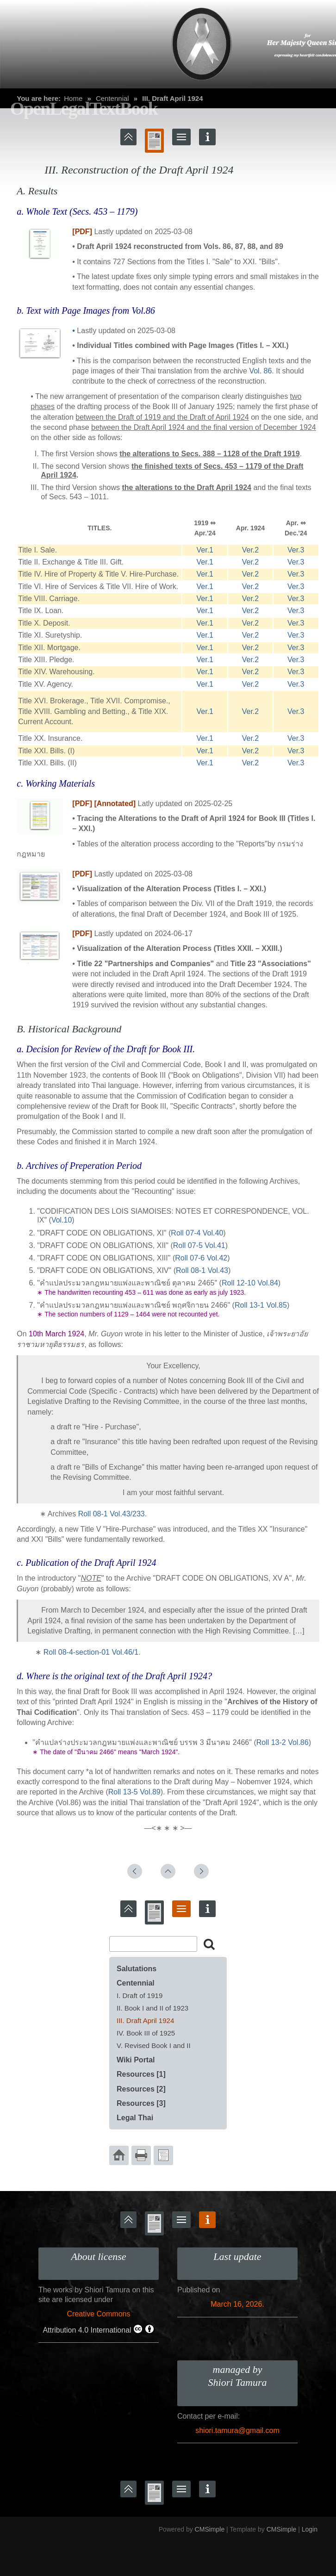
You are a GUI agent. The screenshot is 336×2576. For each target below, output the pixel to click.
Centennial (136, 1983)
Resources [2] (141, 2089)
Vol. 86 (260, 371)
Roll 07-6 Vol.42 (201, 1258)
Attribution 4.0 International (98, 2329)
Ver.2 (250, 550)
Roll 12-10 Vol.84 (250, 1283)
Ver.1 (205, 550)
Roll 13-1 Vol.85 (261, 1305)
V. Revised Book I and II (154, 2045)
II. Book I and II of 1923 (152, 2008)
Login (309, 2529)
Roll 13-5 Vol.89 (134, 1792)
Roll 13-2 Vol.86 (282, 1742)
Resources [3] (141, 2103)
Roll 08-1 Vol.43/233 (111, 1514)
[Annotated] (115, 803)
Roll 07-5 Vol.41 (199, 1245)
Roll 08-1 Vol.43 (202, 1270)
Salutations (136, 1969)
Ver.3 (295, 550)
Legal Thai (135, 2118)
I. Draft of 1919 (139, 1995)
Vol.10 (61, 1220)
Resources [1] (141, 2074)
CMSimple (210, 2529)
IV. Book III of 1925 (146, 2033)
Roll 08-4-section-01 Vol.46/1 (91, 1652)
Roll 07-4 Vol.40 (197, 1233)
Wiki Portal (136, 2060)
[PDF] (82, 232)
